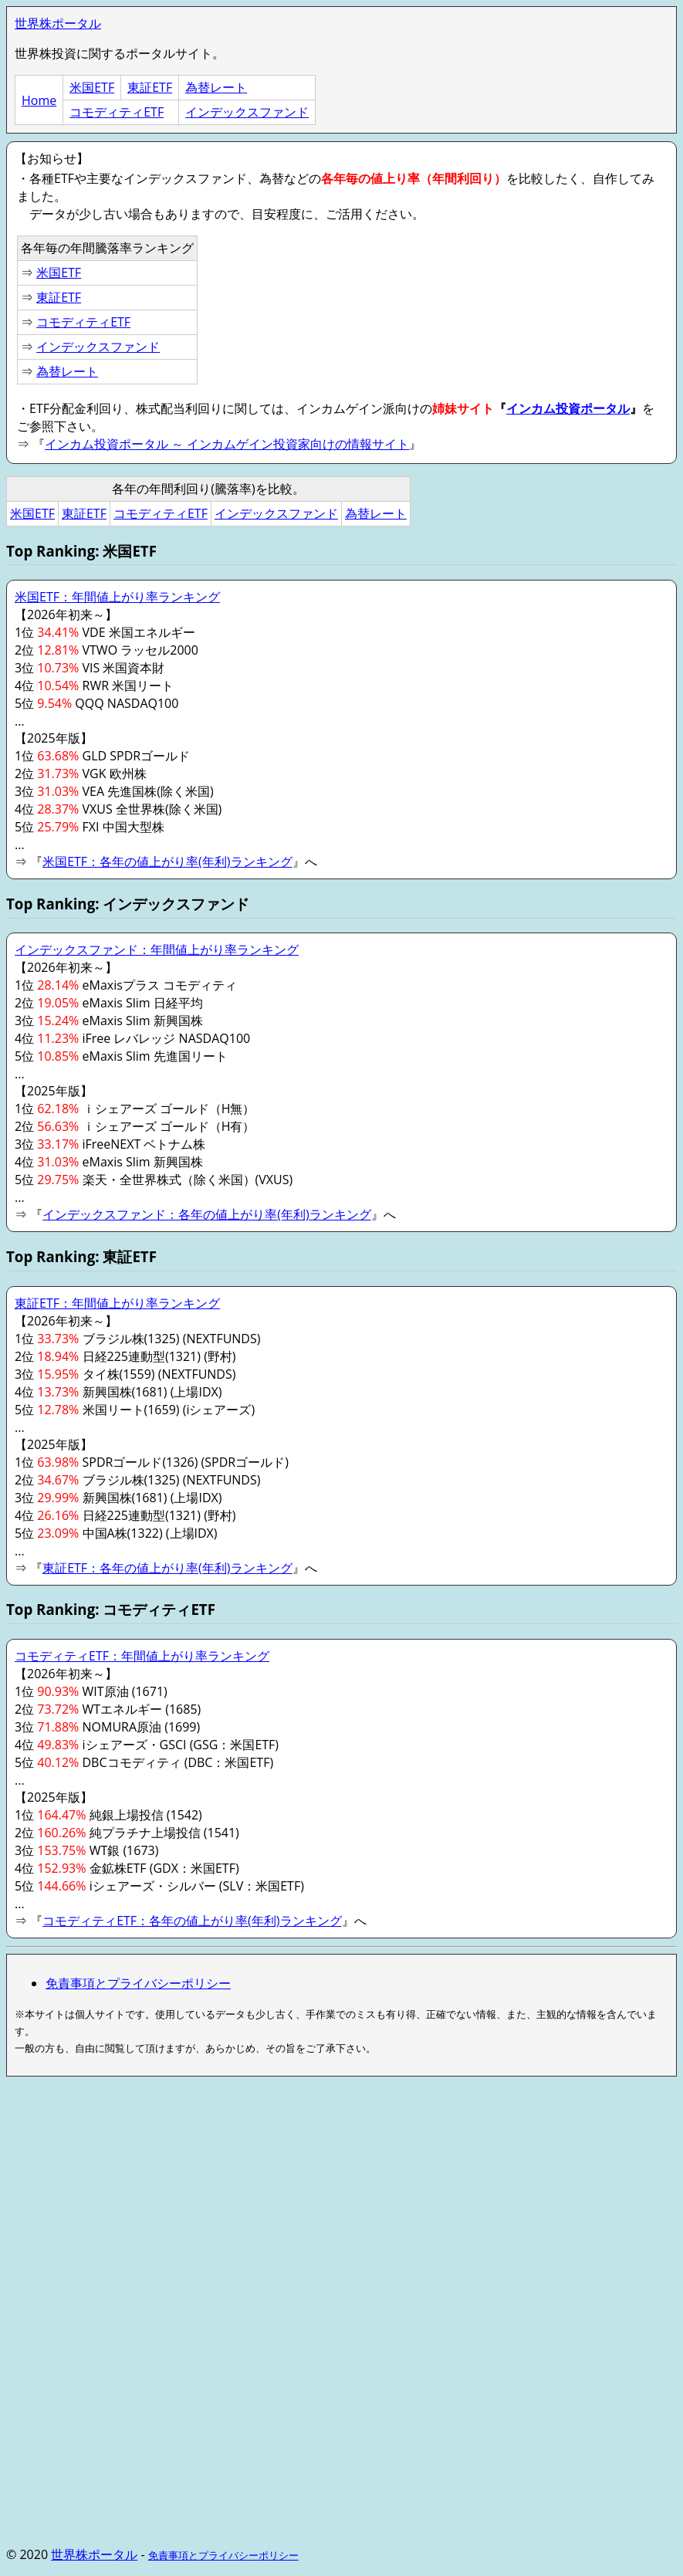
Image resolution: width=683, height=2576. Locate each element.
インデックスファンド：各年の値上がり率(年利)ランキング (206, 1214)
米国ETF (91, 87)
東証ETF (149, 87)
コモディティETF (116, 111)
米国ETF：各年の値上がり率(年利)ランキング (167, 861)
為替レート (216, 87)
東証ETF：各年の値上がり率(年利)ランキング (167, 1567)
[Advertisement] (341, 2197)
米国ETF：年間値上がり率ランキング (117, 596)
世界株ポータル (58, 23)
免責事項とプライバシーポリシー (138, 1983)
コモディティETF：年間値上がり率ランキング (142, 1655)
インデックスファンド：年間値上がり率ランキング (157, 949)
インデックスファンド (247, 111)
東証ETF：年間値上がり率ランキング (117, 1303)
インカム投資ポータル (568, 408)
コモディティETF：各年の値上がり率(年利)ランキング (191, 1920)
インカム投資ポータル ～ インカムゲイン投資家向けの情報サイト (227, 443)
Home (39, 100)
